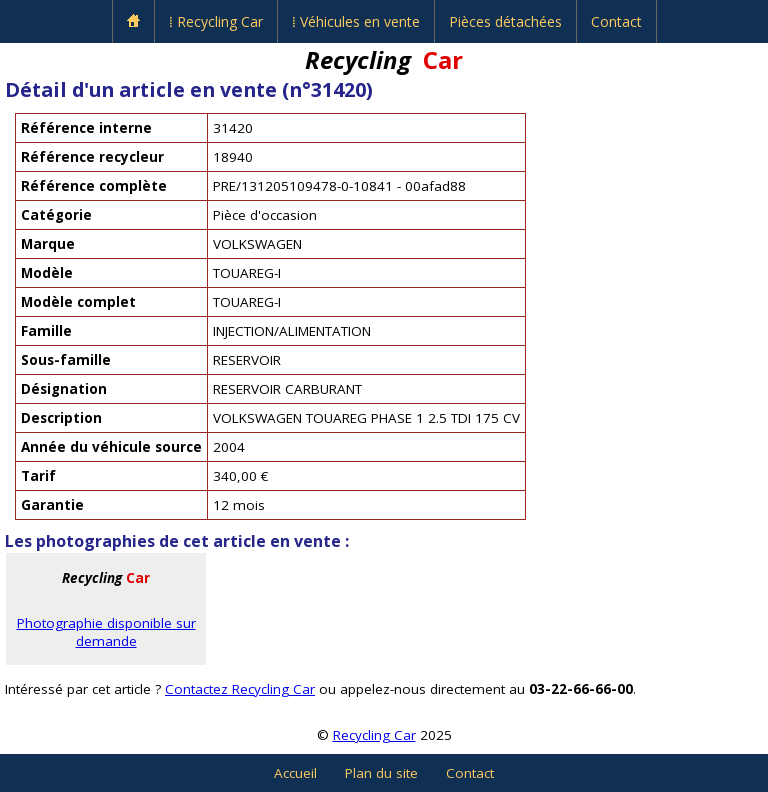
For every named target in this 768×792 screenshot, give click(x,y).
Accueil (295, 773)
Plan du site (381, 773)
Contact (616, 21)
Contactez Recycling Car (240, 689)
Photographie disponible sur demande (106, 632)
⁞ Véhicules (356, 21)
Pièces (505, 21)
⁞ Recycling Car (216, 21)
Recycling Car (374, 735)
